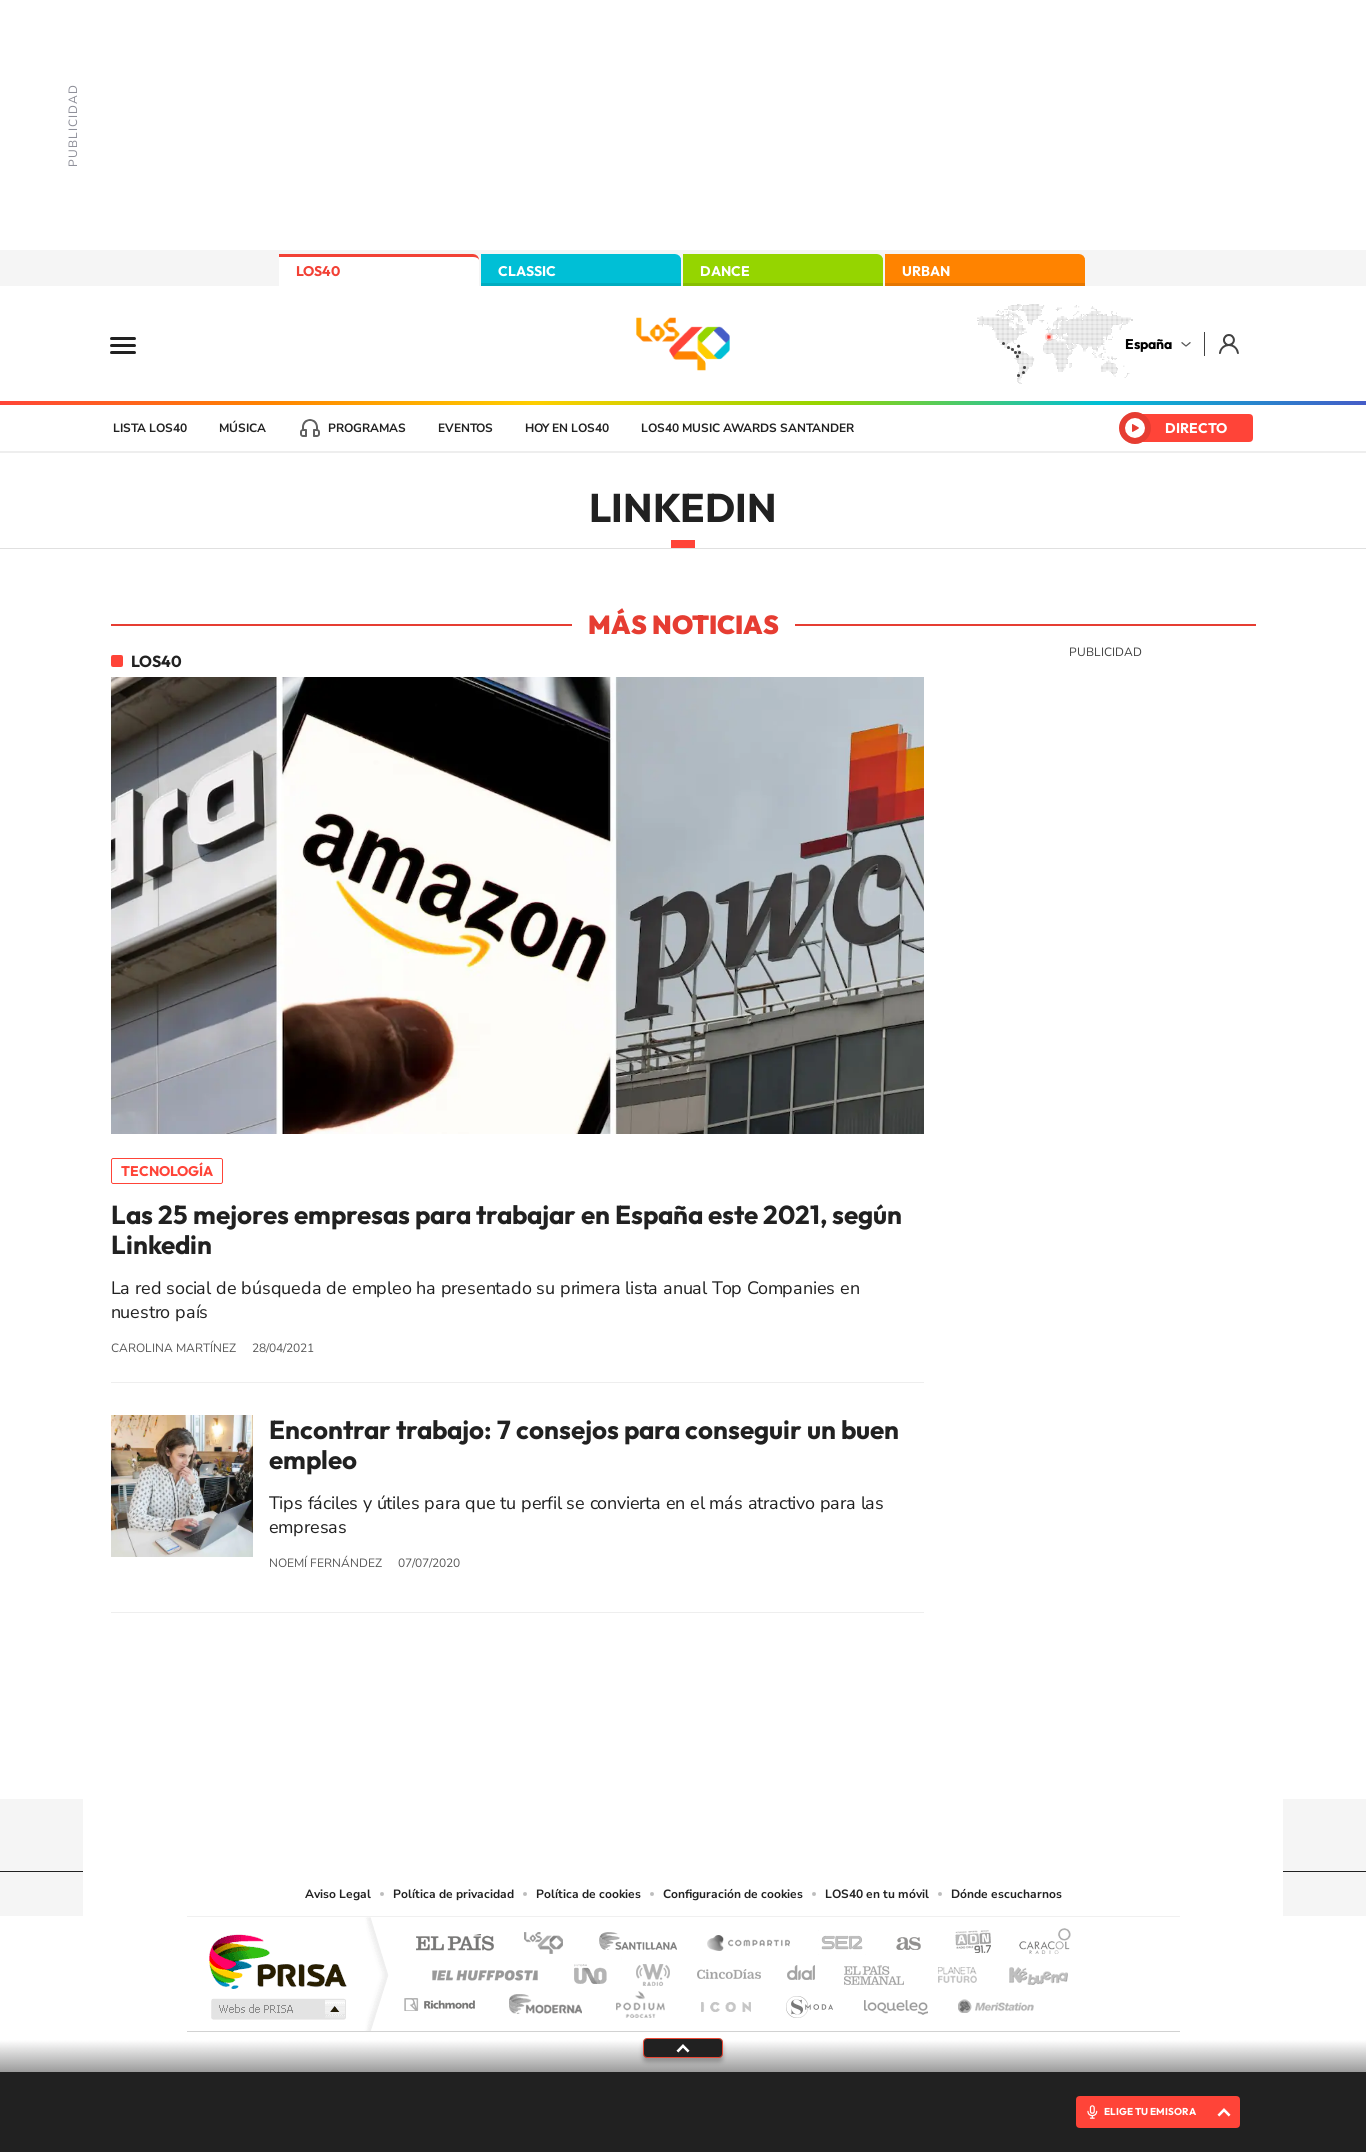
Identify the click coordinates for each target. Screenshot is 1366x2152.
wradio (649, 1969)
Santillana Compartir (750, 1944)
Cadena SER (836, 1944)
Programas (367, 428)
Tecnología (167, 1171)
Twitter (683, 1760)
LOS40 (318, 271)
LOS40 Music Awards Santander (747, 428)
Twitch (763, 1760)
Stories (803, 1760)
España (1148, 344)
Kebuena (1021, 1969)
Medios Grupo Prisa (276, 2009)
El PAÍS (454, 1944)
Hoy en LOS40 (567, 428)
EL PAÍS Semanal (875, 1969)
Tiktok (603, 1760)
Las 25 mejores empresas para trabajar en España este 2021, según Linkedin (506, 1230)
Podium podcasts (639, 1999)
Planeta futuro (949, 1969)
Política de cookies (588, 1894)
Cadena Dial (802, 1969)
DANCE (725, 271)
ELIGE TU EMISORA (1150, 2111)
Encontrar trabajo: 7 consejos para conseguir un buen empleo (584, 1445)
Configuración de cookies (733, 1894)
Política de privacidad (453, 1894)
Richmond (442, 1999)
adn (965, 1944)
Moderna (540, 1999)
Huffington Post (481, 1969)
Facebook (723, 1760)
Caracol (1039, 1944)
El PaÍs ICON (725, 1999)
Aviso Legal (338, 1894)
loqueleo (897, 1999)
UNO (592, 1969)
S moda (808, 1999)
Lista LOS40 (150, 428)
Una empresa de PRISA (277, 1960)
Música (242, 428)
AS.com (899, 1944)
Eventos (465, 428)
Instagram (563, 1760)
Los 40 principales (550, 1944)
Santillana (644, 1944)
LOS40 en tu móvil (877, 1894)
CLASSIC (527, 271)
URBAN (926, 271)
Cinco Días (726, 1969)
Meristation (993, 1999)
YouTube (643, 1760)
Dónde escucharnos (1006, 1894)
